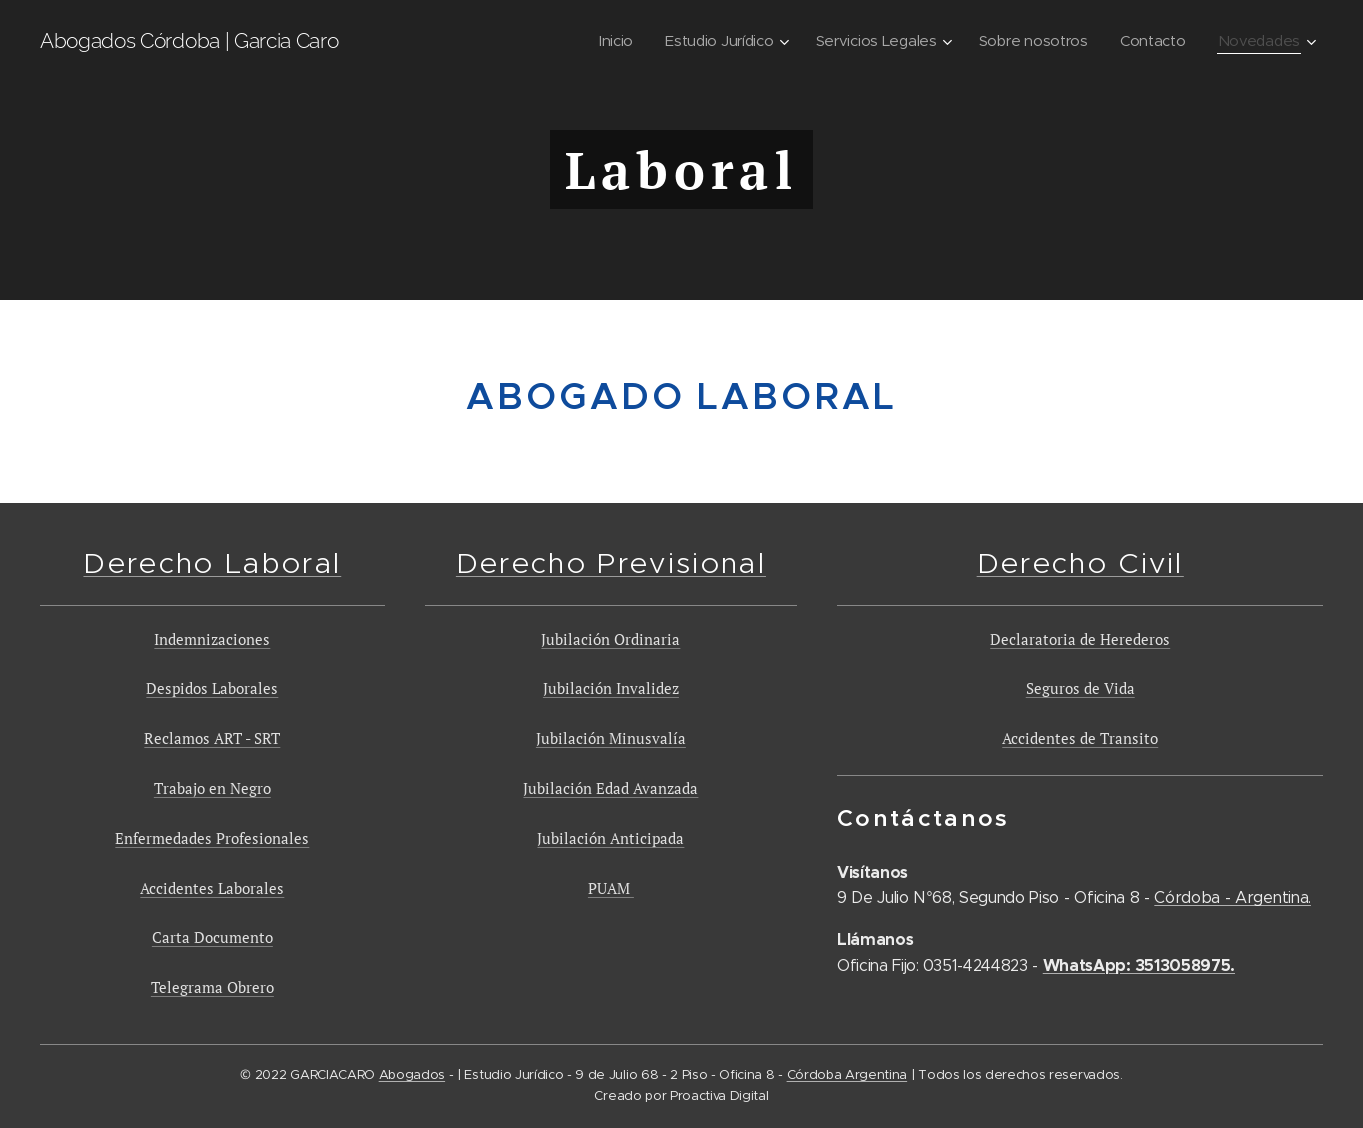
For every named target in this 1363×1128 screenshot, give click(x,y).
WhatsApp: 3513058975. (1138, 965)
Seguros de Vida (1079, 689)
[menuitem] (602, 41)
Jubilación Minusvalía (611, 739)
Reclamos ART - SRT (212, 739)
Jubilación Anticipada (610, 838)
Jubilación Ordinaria (610, 639)
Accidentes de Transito (1080, 739)
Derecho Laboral (212, 563)
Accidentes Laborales (212, 888)
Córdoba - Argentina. (1232, 898)
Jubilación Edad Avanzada (610, 788)
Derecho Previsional (611, 563)
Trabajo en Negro (212, 788)
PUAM (611, 888)
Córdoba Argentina (847, 1074)
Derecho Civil (1079, 563)
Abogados (412, 1074)
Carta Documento (212, 938)
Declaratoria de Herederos (1080, 639)
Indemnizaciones (212, 639)
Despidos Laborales (212, 689)
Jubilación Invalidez (611, 689)
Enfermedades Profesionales (212, 838)
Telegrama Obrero (212, 988)
